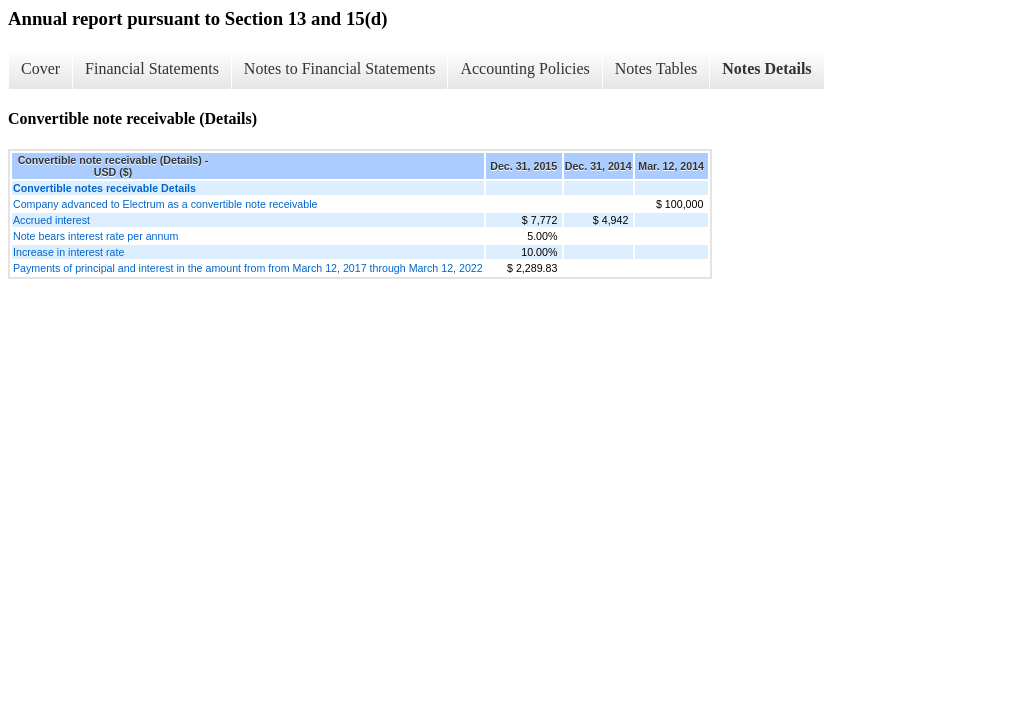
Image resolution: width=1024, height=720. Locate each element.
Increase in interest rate (68, 252)
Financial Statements (152, 68)
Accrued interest (51, 220)
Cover (40, 68)
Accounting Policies (524, 68)
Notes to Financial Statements (340, 68)
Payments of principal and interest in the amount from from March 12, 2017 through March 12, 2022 (248, 268)
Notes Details (766, 68)
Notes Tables (656, 68)
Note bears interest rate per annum (95, 236)
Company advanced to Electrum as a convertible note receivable (165, 204)
